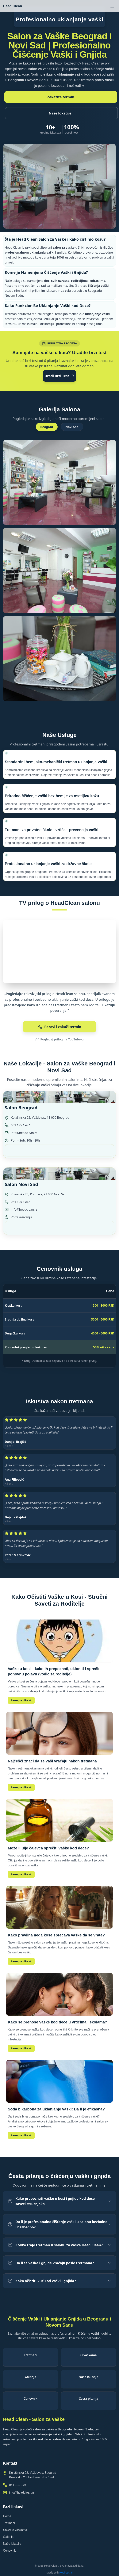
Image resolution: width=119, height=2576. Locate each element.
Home (7, 2516)
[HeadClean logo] (12, 6)
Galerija (8, 2536)
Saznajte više (21, 1700)
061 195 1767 (20, 1125)
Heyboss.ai (65, 2572)
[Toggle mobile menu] (112, 6)
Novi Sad (72, 427)
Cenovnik (9, 2550)
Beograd (46, 427)
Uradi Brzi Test (59, 376)
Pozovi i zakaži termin (59, 1026)
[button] (59, 482)
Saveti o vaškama (15, 2530)
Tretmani (9, 2523)
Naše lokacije (60, 113)
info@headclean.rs (24, 1133)
